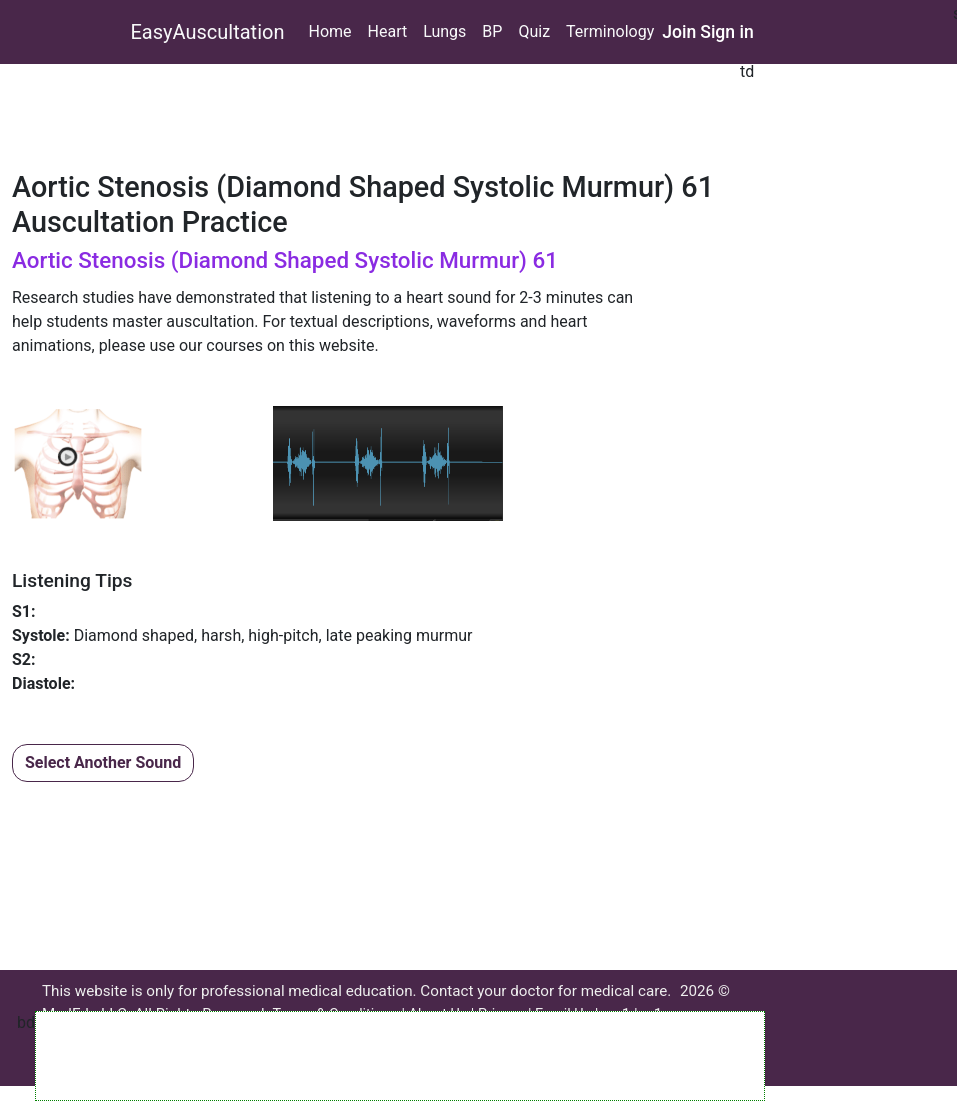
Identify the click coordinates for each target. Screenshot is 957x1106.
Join (679, 32)
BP (492, 31)
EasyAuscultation (208, 32)
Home (329, 31)
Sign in (727, 32)
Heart (388, 31)
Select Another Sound (103, 762)
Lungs (444, 31)
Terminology (610, 31)
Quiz (534, 31)
